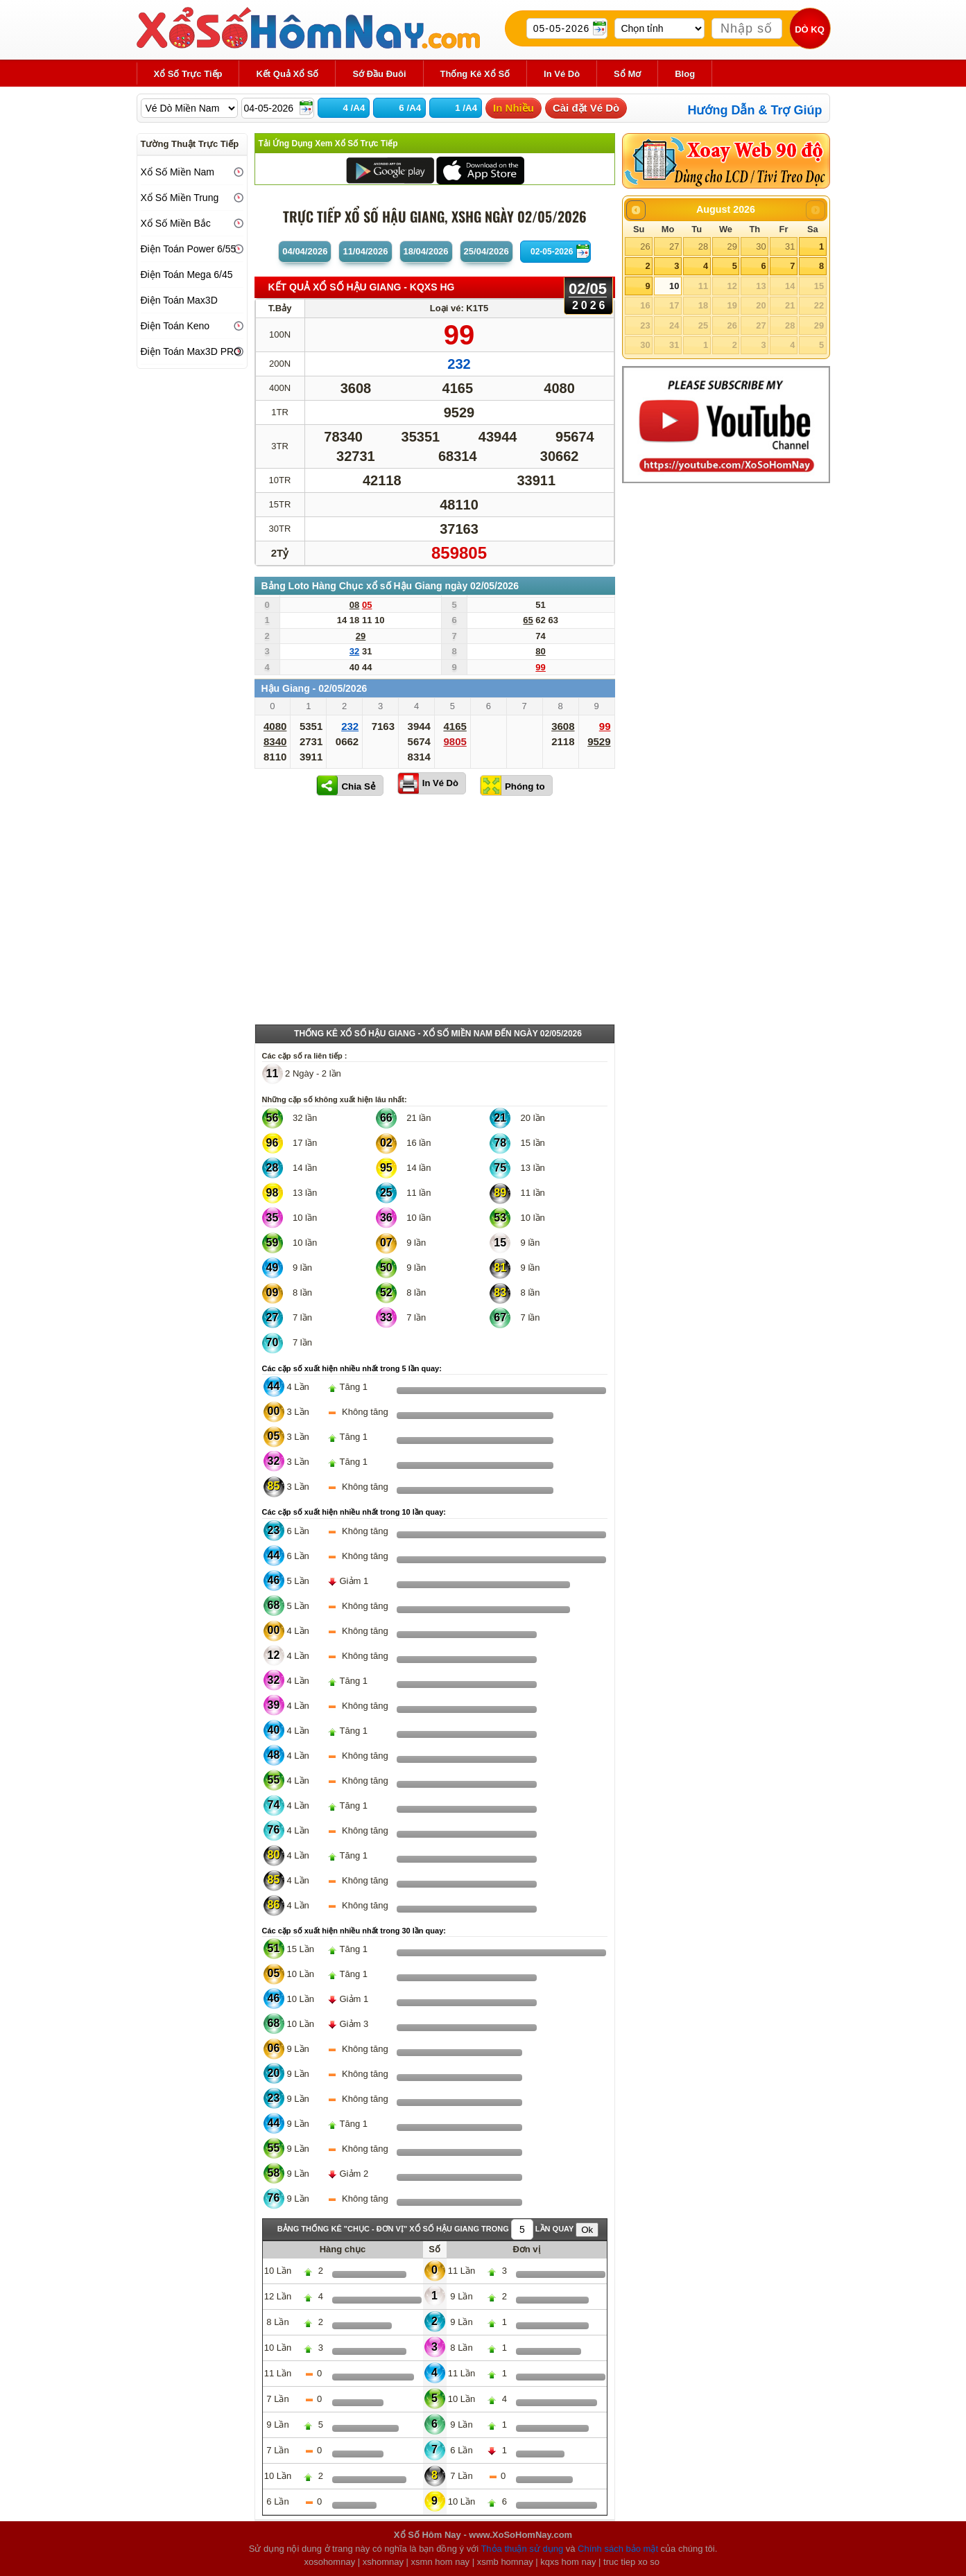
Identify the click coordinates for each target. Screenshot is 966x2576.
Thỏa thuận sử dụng (522, 2548)
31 (790, 246)
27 (674, 246)
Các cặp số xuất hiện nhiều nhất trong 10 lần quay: (354, 1512)
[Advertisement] (435, 913)
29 (731, 246)
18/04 (426, 251)
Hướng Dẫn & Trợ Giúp (755, 110)
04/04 (304, 251)
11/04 (365, 251)
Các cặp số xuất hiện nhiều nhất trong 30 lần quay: (354, 1930)
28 (703, 246)
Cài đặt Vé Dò (586, 108)
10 (674, 286)
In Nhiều (513, 108)
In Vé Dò (440, 783)
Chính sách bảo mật (618, 2548)
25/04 (486, 251)
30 (761, 246)
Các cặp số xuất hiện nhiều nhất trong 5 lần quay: (352, 1368)
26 (645, 246)
